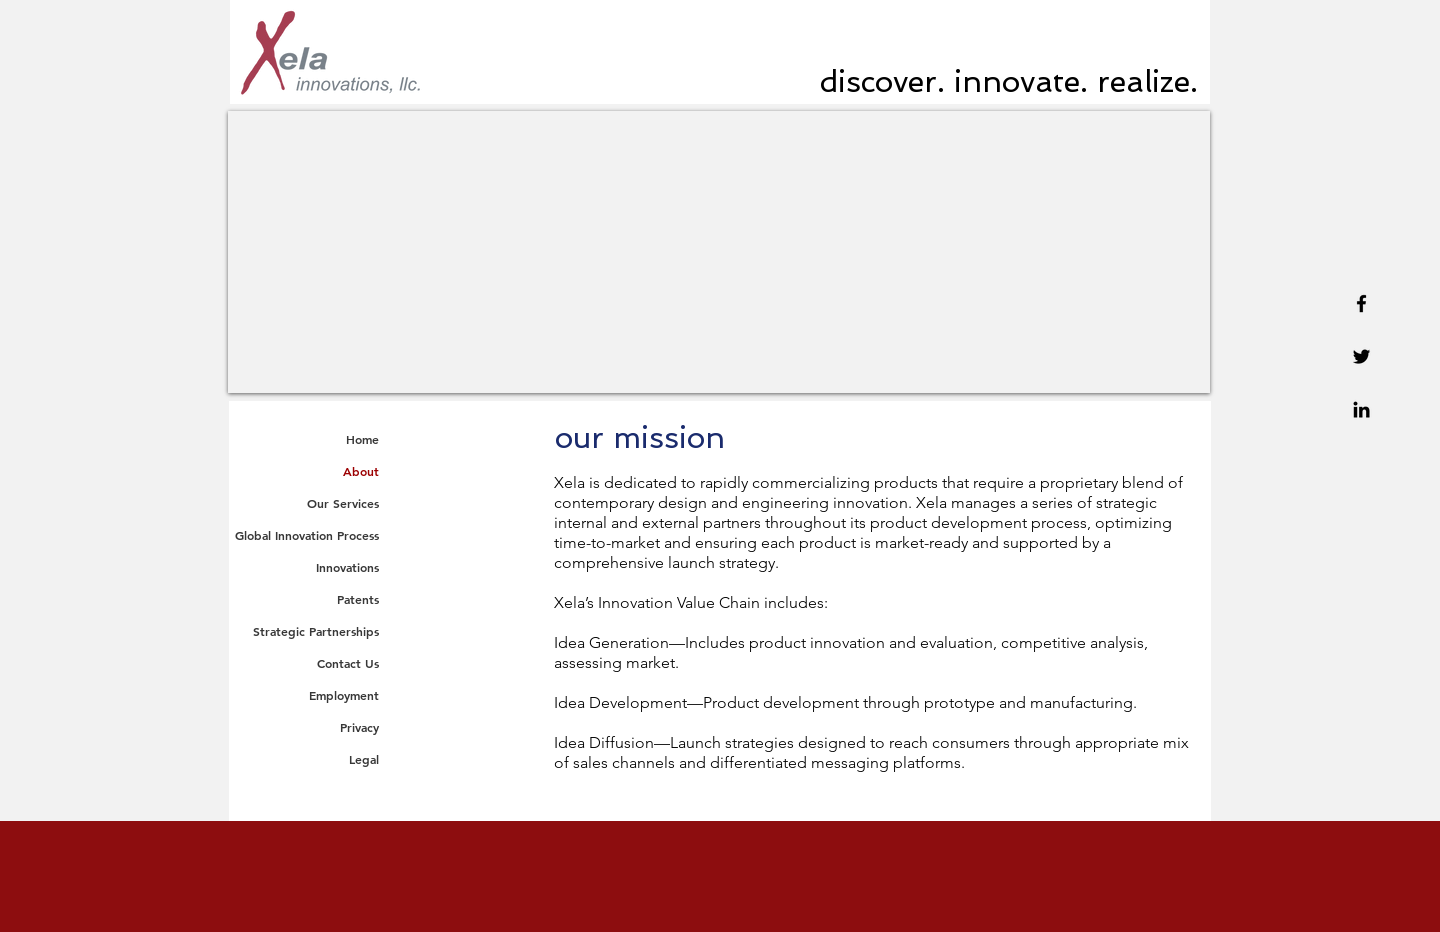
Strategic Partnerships (316, 631)
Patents (358, 599)
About (361, 471)
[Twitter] (1361, 356)
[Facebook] (1361, 303)
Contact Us (348, 663)
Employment (344, 695)
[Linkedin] (1361, 409)
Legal (364, 759)
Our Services (343, 503)
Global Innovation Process (307, 535)
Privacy (359, 727)
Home (362, 439)
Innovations (347, 567)
